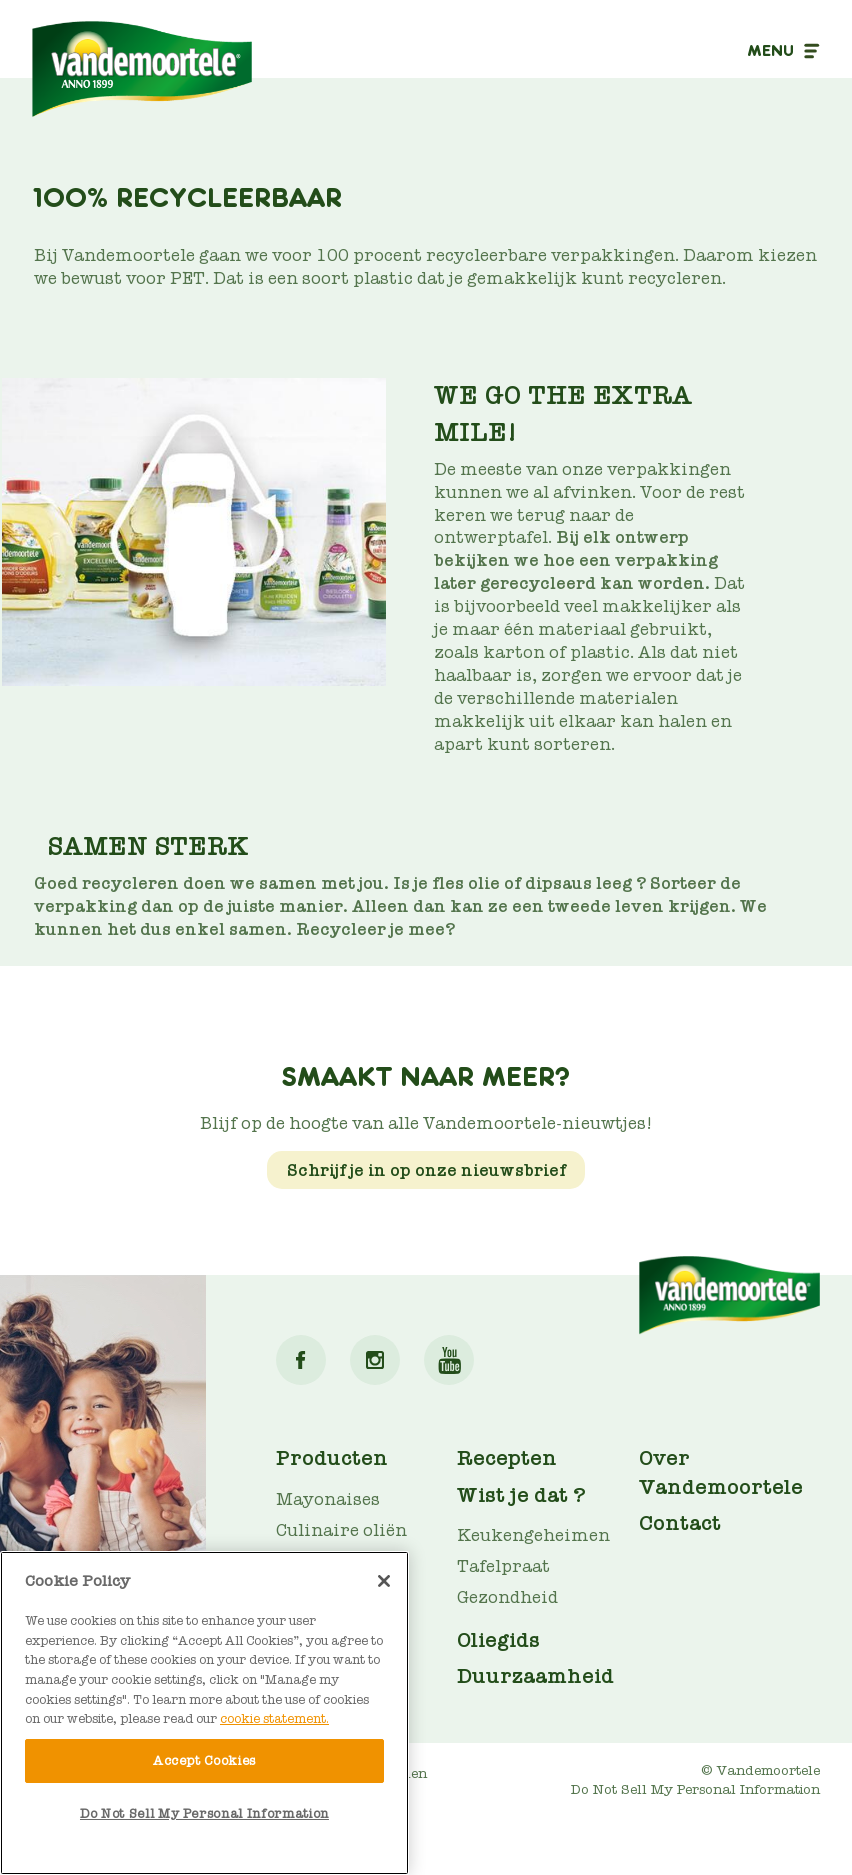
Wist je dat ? (521, 1495)
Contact (680, 1523)
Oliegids (498, 1640)
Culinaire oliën (341, 1530)
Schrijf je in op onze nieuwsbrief (426, 1170)
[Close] (384, 1581)
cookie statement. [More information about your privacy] (274, 1718)
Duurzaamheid (535, 1676)
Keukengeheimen (533, 1535)
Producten (332, 1458)
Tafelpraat (503, 1566)
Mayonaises (328, 1499)
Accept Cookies (204, 1760)
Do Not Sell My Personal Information (695, 1789)
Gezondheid (507, 1597)
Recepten (507, 1458)
